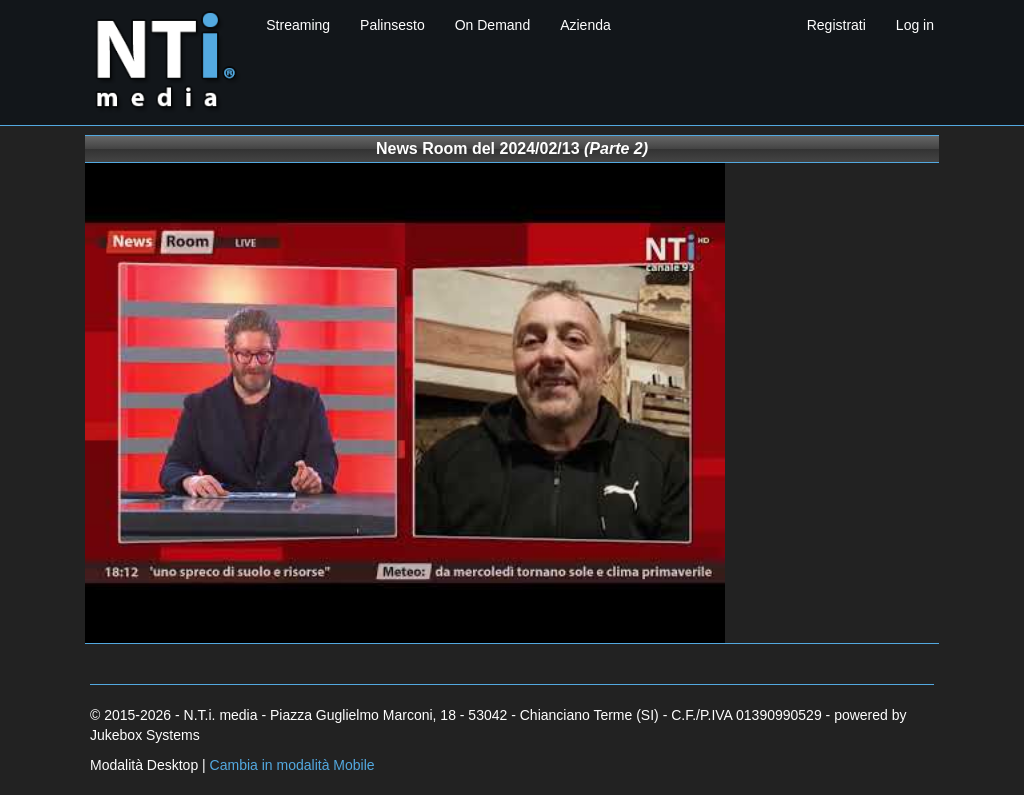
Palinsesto (392, 25)
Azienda (585, 25)
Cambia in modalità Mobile (292, 765)
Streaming (298, 25)
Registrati (836, 25)
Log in (915, 25)
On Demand (492, 25)
